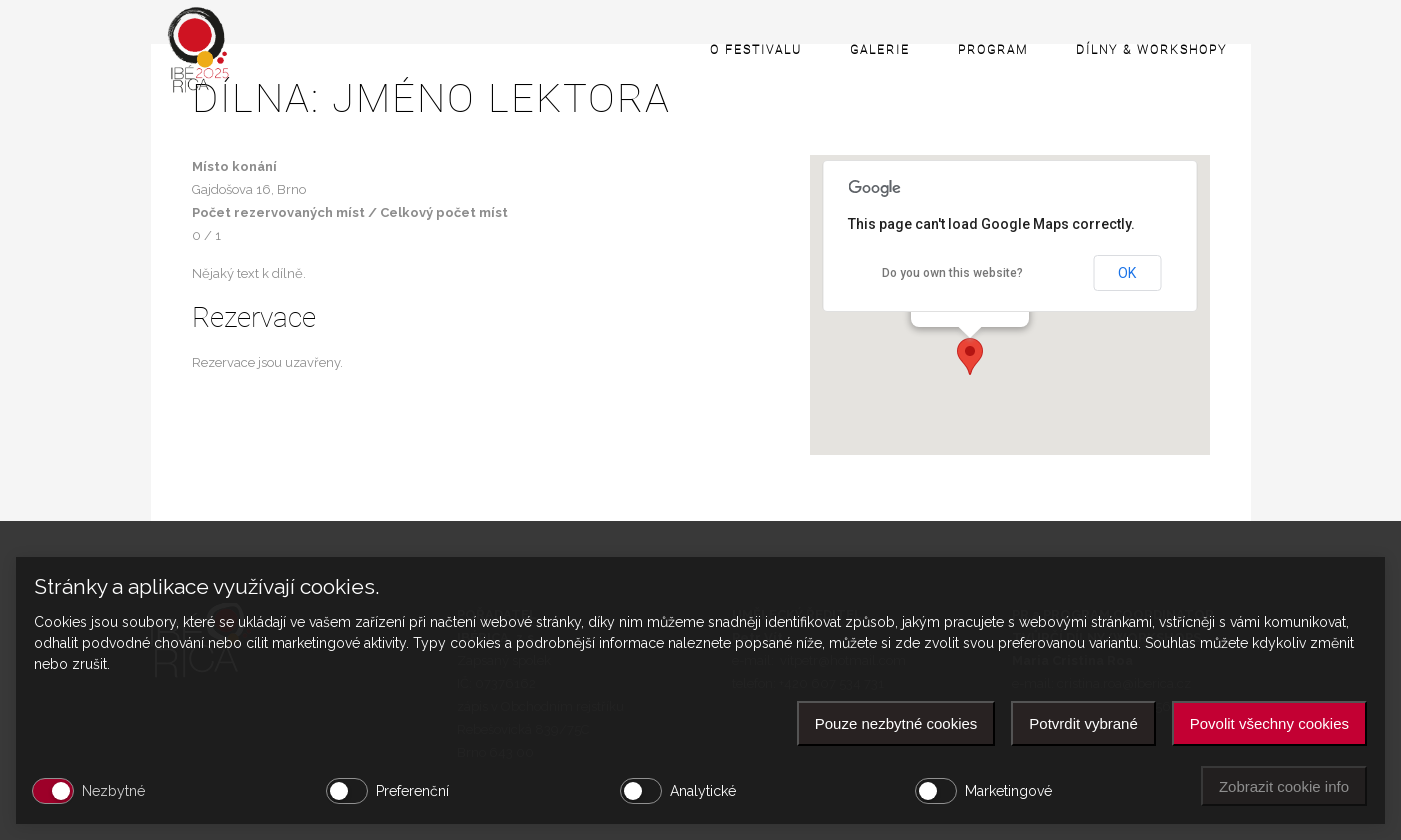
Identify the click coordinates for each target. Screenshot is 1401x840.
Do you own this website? (952, 273)
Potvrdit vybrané (1083, 723)
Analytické (703, 791)
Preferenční (412, 791)
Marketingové (1008, 791)
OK (1127, 273)
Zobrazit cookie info (1284, 786)
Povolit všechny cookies (1269, 723)
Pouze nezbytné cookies (896, 723)
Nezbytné (113, 791)
